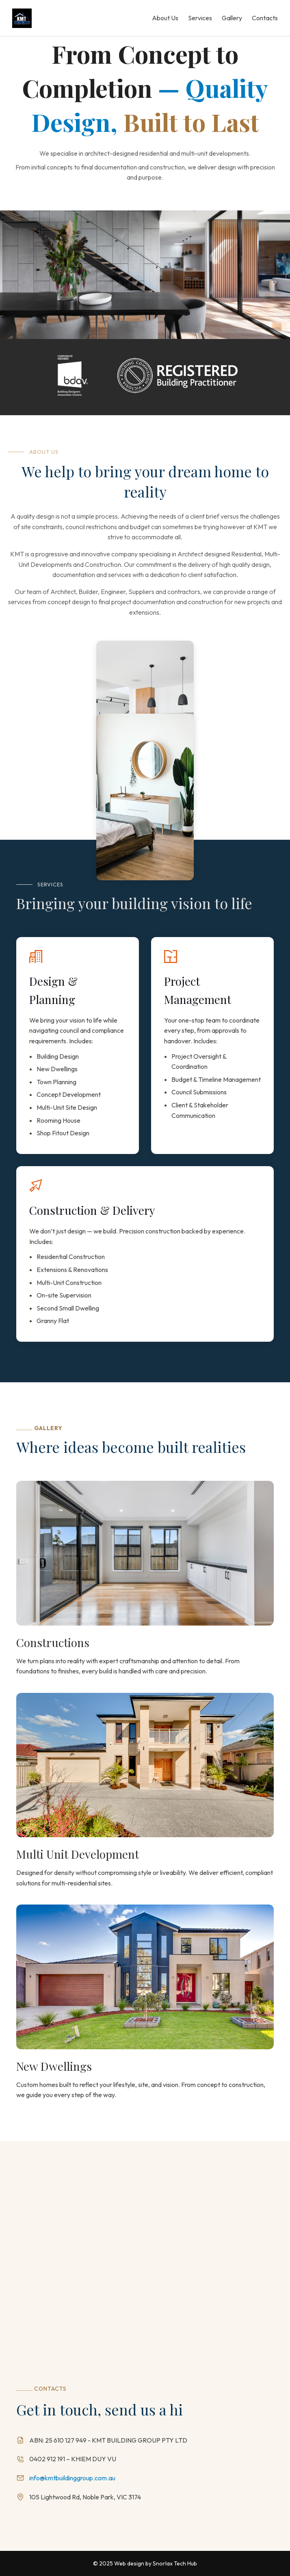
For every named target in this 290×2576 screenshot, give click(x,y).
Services (200, 18)
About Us (165, 18)
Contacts (265, 18)
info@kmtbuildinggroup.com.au (72, 2478)
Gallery (232, 18)
